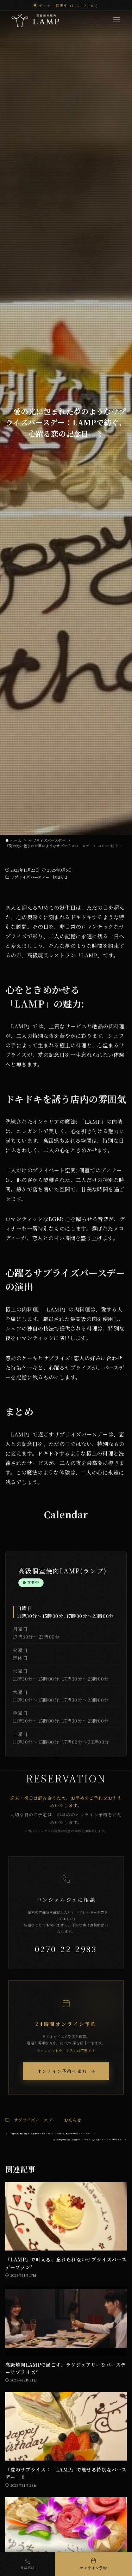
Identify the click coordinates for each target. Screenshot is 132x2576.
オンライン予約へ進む (66, 2071)
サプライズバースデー (30, 877)
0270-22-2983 (66, 1948)
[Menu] (116, 20)
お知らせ (60, 877)
